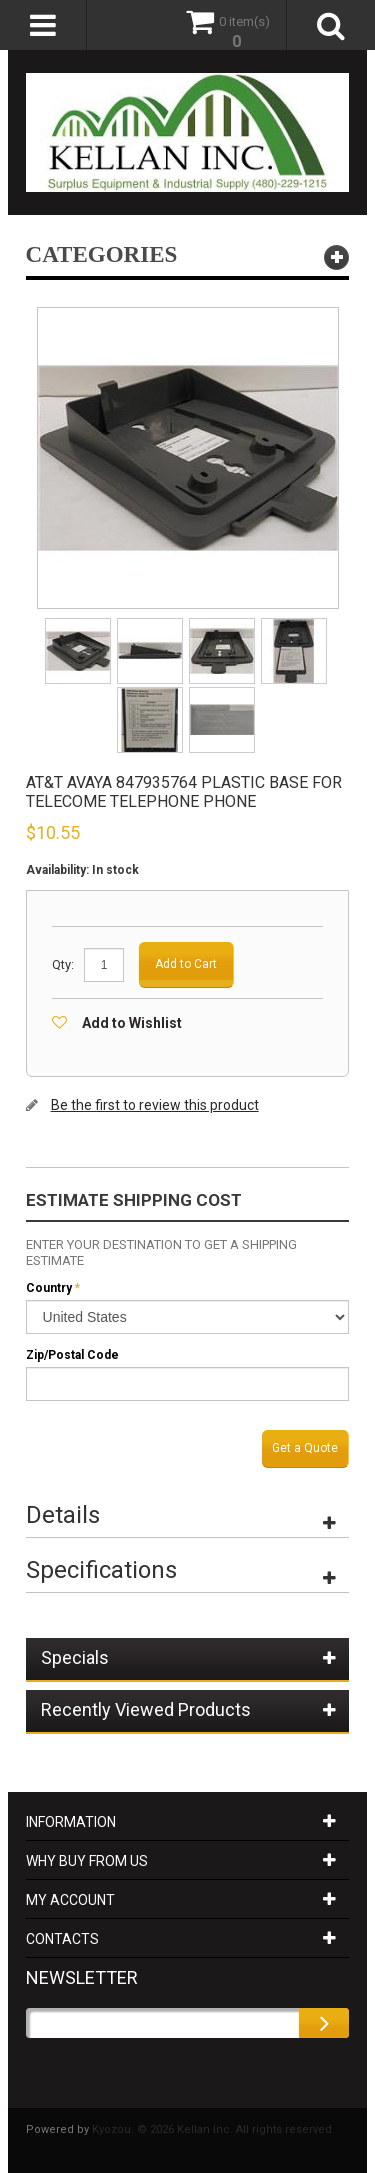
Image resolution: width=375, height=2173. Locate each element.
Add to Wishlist (132, 1023)
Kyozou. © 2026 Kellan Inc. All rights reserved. (213, 2129)
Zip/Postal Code (72, 1355)
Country (49, 1288)
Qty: (63, 964)
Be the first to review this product (155, 1105)
